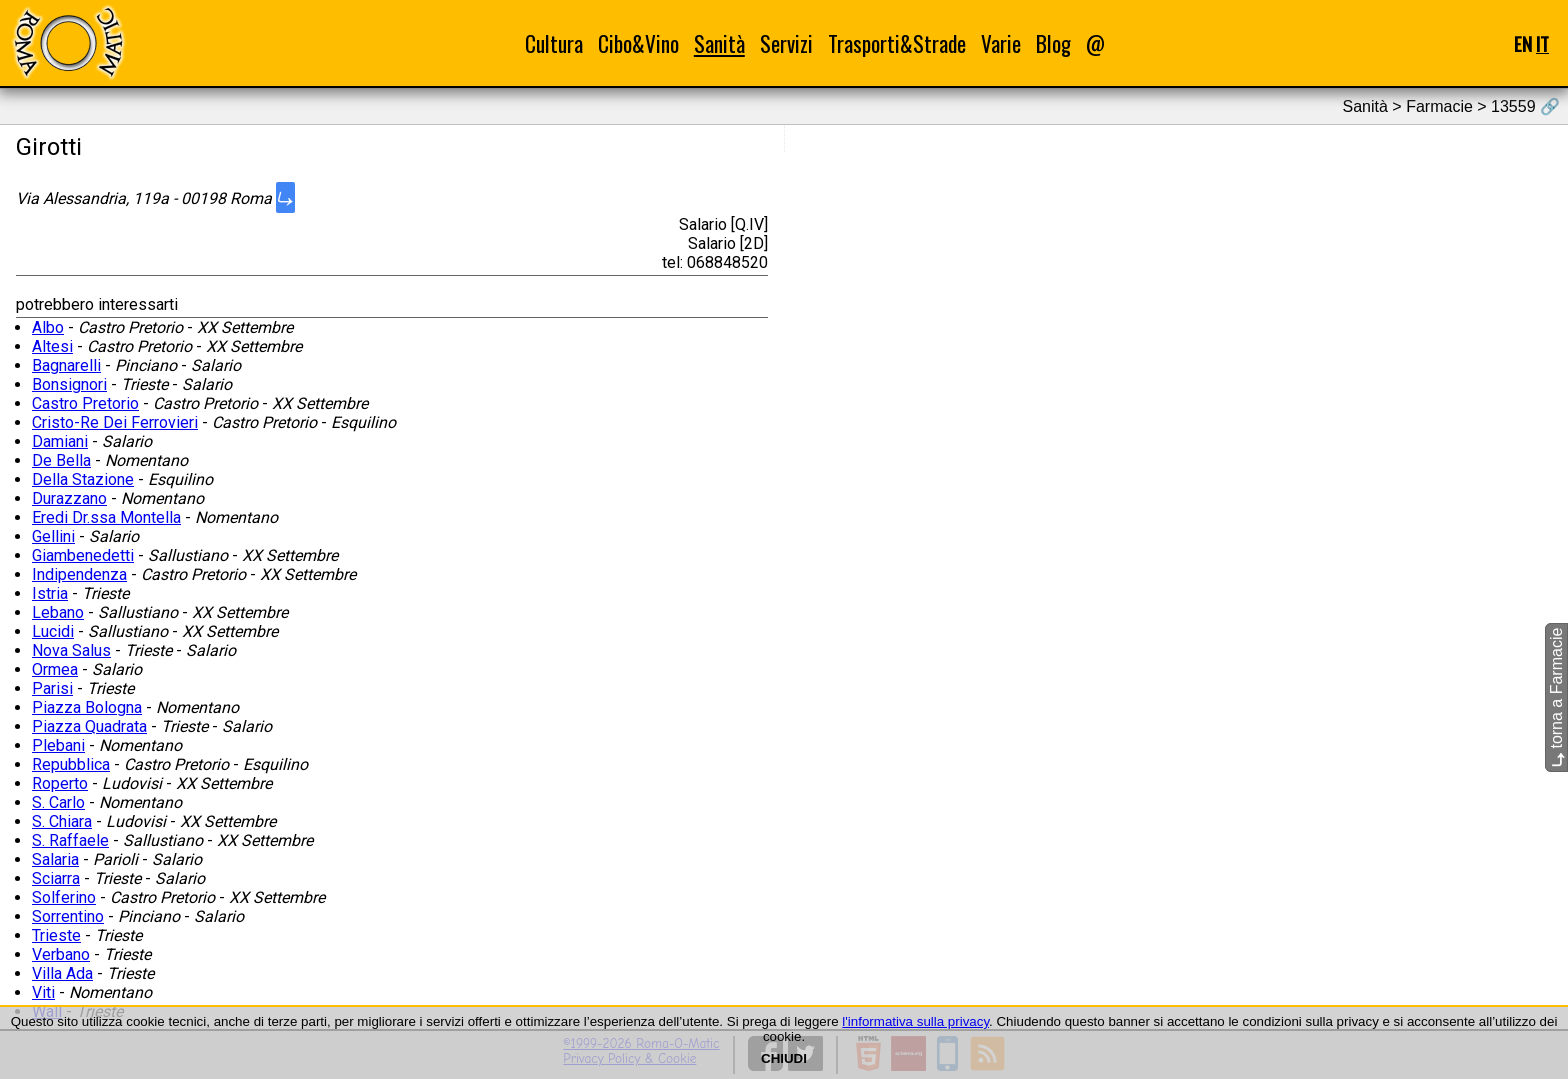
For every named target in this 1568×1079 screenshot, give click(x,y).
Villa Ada (62, 973)
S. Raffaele (70, 840)
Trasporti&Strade (897, 43)
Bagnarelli (66, 365)
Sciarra (56, 878)
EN (1523, 43)
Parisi (52, 688)
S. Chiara (62, 821)
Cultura (554, 43)
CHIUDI (784, 1058)
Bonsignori (69, 384)
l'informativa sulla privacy (915, 1021)
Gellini (53, 536)
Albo (48, 327)
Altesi (52, 346)
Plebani (58, 745)
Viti (43, 992)
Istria (50, 593)
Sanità (719, 43)
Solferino (64, 897)
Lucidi (53, 631)
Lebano (58, 612)
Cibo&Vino (638, 43)
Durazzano (69, 498)
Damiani (60, 441)
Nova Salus (71, 650)
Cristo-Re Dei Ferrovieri (115, 422)
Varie (1001, 43)
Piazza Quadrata (89, 726)
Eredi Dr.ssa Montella (106, 517)
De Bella (61, 460)
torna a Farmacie (1556, 697)
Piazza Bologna (87, 707)
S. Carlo (58, 802)
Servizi (786, 43)
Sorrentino (68, 916)
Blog (1053, 43)
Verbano (61, 954)
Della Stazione (83, 479)
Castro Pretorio (85, 403)
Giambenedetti (83, 555)
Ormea (55, 669)
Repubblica (71, 764)
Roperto (60, 783)
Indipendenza (79, 574)
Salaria (55, 859)
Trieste (56, 935)
